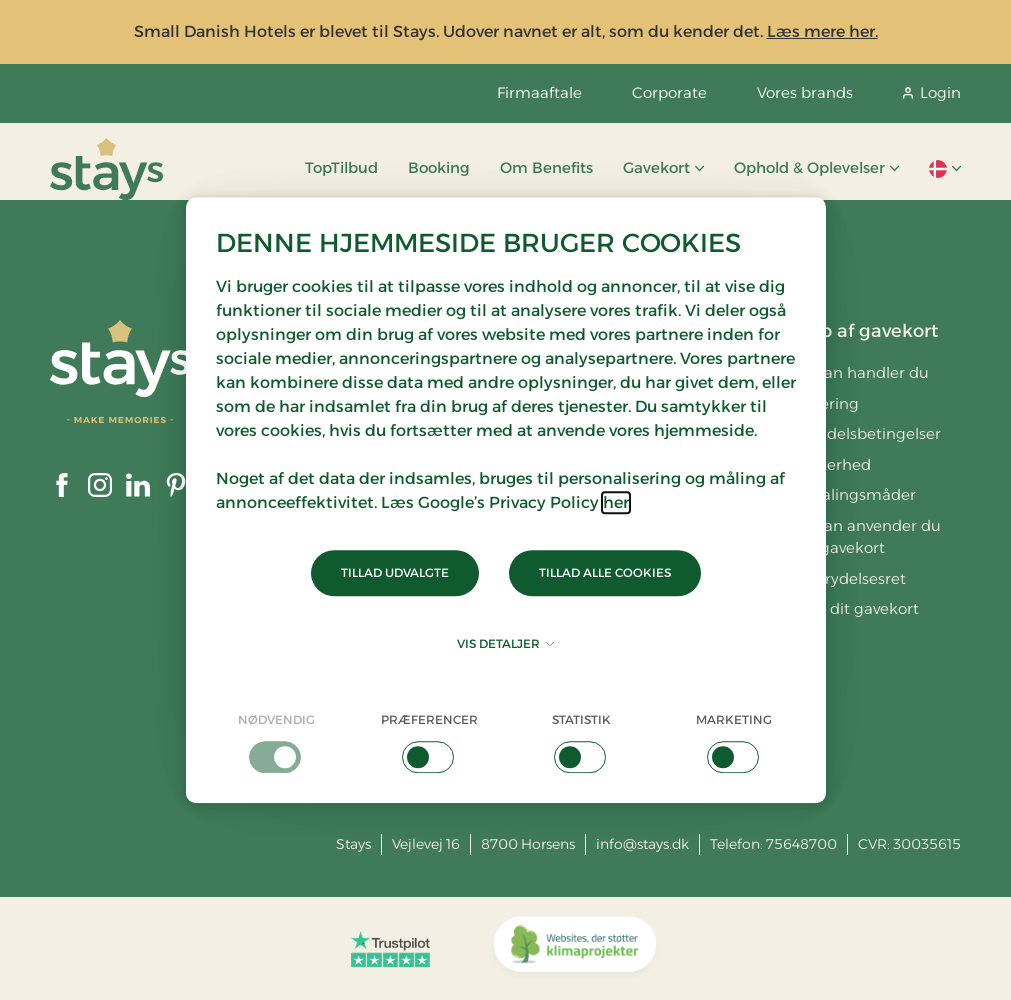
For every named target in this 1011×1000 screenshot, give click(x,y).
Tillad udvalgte (395, 572)
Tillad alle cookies (605, 572)
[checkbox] (277, 742)
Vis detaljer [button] (505, 643)
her (616, 502)
